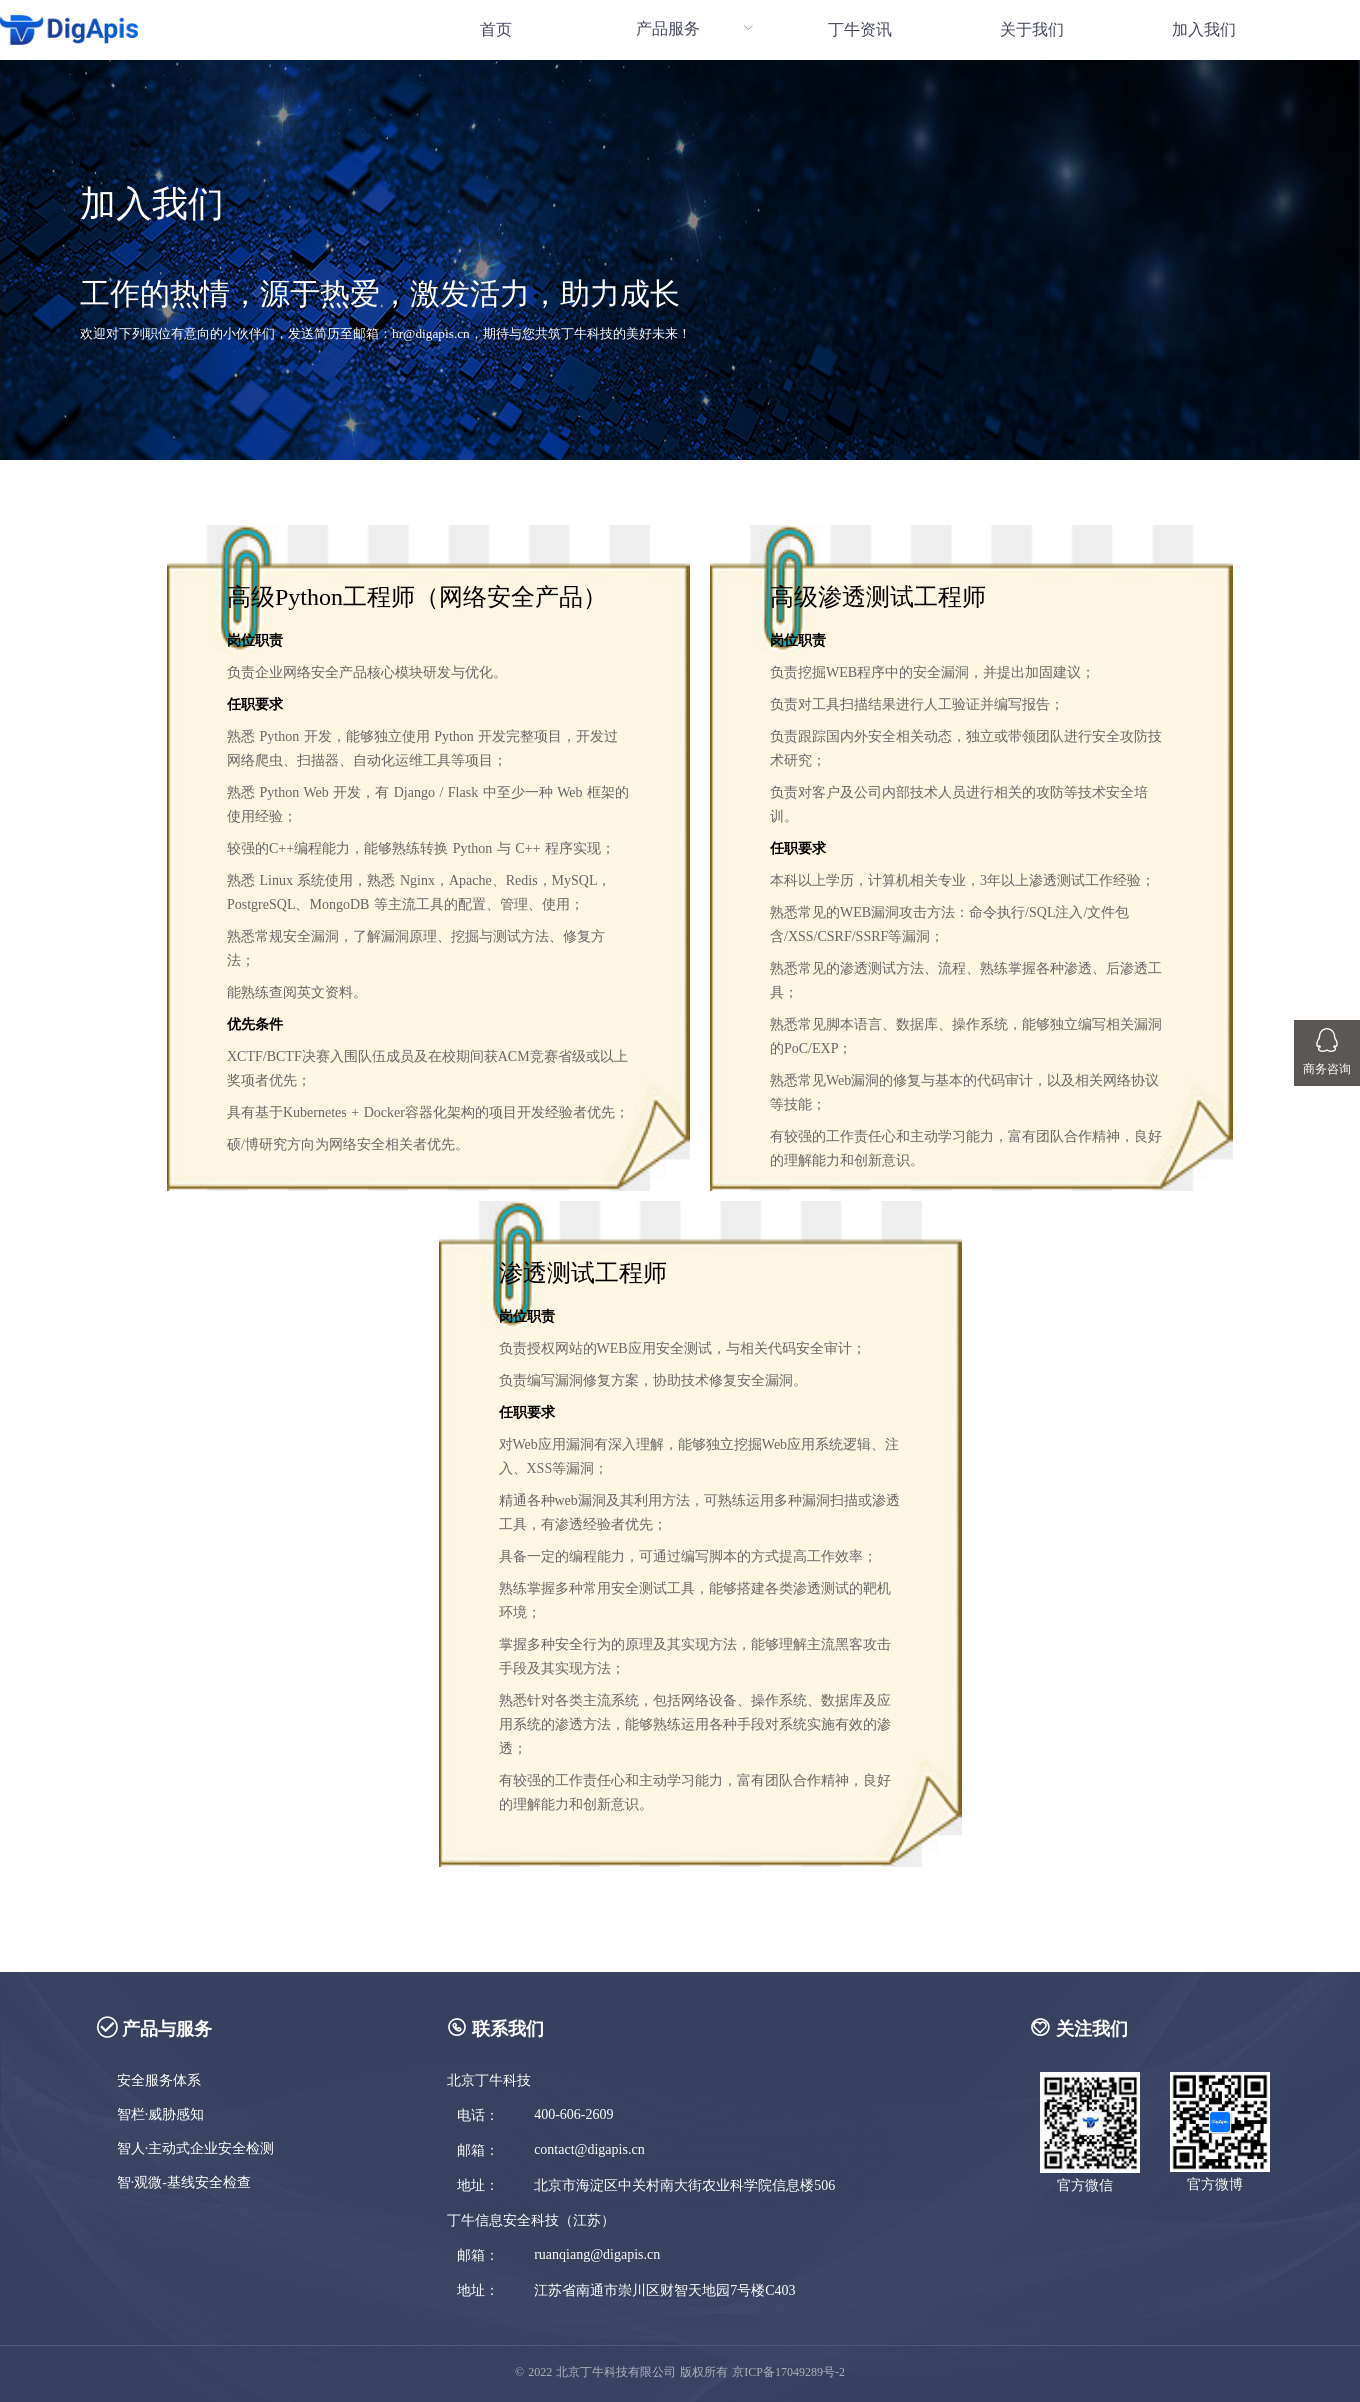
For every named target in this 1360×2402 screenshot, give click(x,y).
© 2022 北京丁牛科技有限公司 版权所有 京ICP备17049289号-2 (680, 2372)
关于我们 (1032, 29)
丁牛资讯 (860, 29)
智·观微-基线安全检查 (184, 2182)
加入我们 (1204, 29)
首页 (496, 29)
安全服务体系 (159, 2080)
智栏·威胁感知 (161, 2114)
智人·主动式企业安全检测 (196, 2148)
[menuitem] (496, 30)
